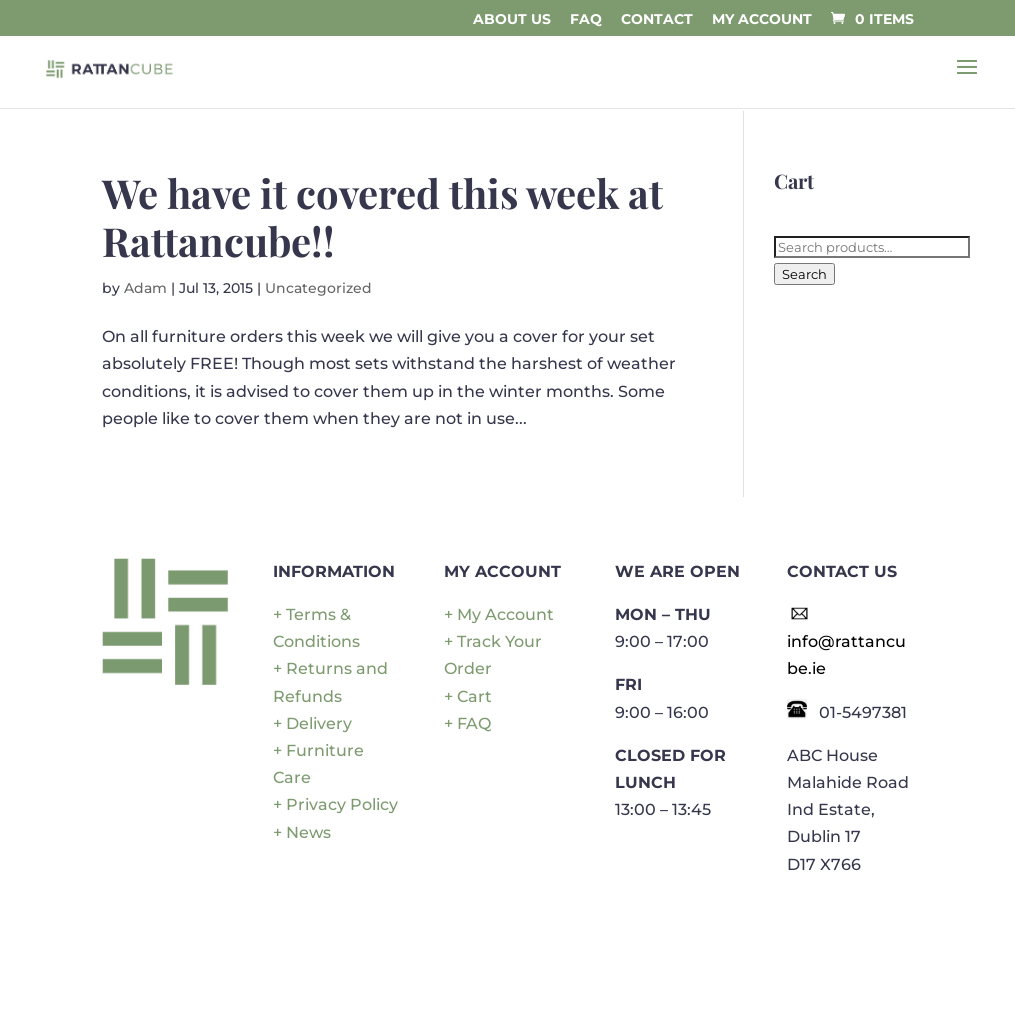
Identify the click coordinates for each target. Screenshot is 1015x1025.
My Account (762, 20)
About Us (512, 20)
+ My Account (499, 614)
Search (804, 274)
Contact (657, 20)
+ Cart (468, 696)
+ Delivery (312, 723)
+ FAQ (467, 723)
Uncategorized (318, 288)
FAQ (586, 20)
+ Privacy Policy (335, 804)
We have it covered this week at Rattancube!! (382, 216)
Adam (145, 288)
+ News (302, 832)
